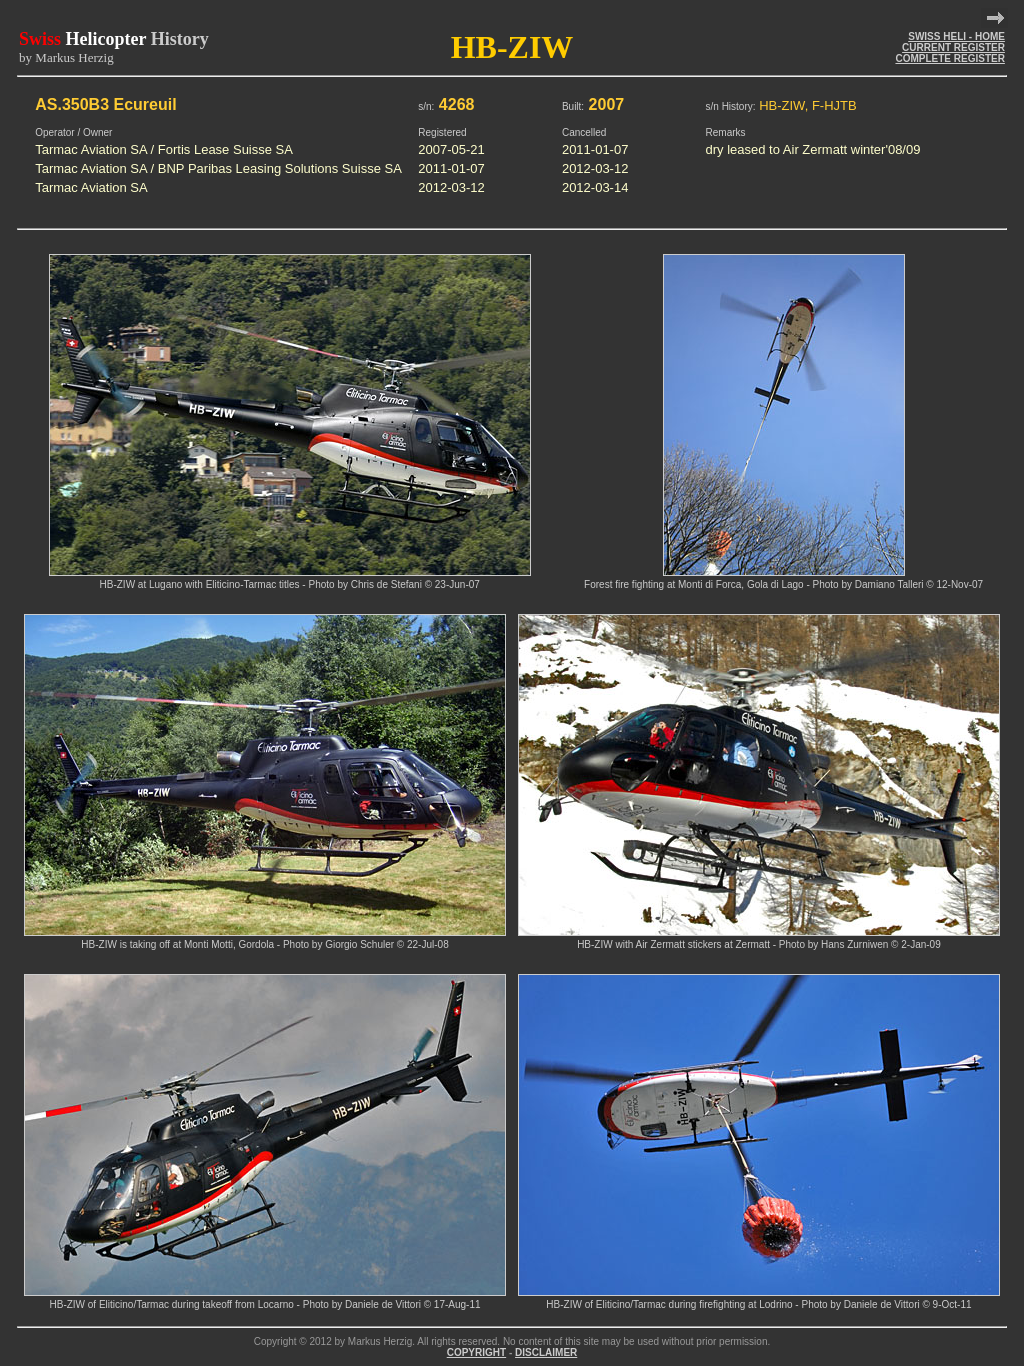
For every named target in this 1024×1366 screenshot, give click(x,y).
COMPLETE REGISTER (949, 58)
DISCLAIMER (546, 1352)
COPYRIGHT (476, 1352)
